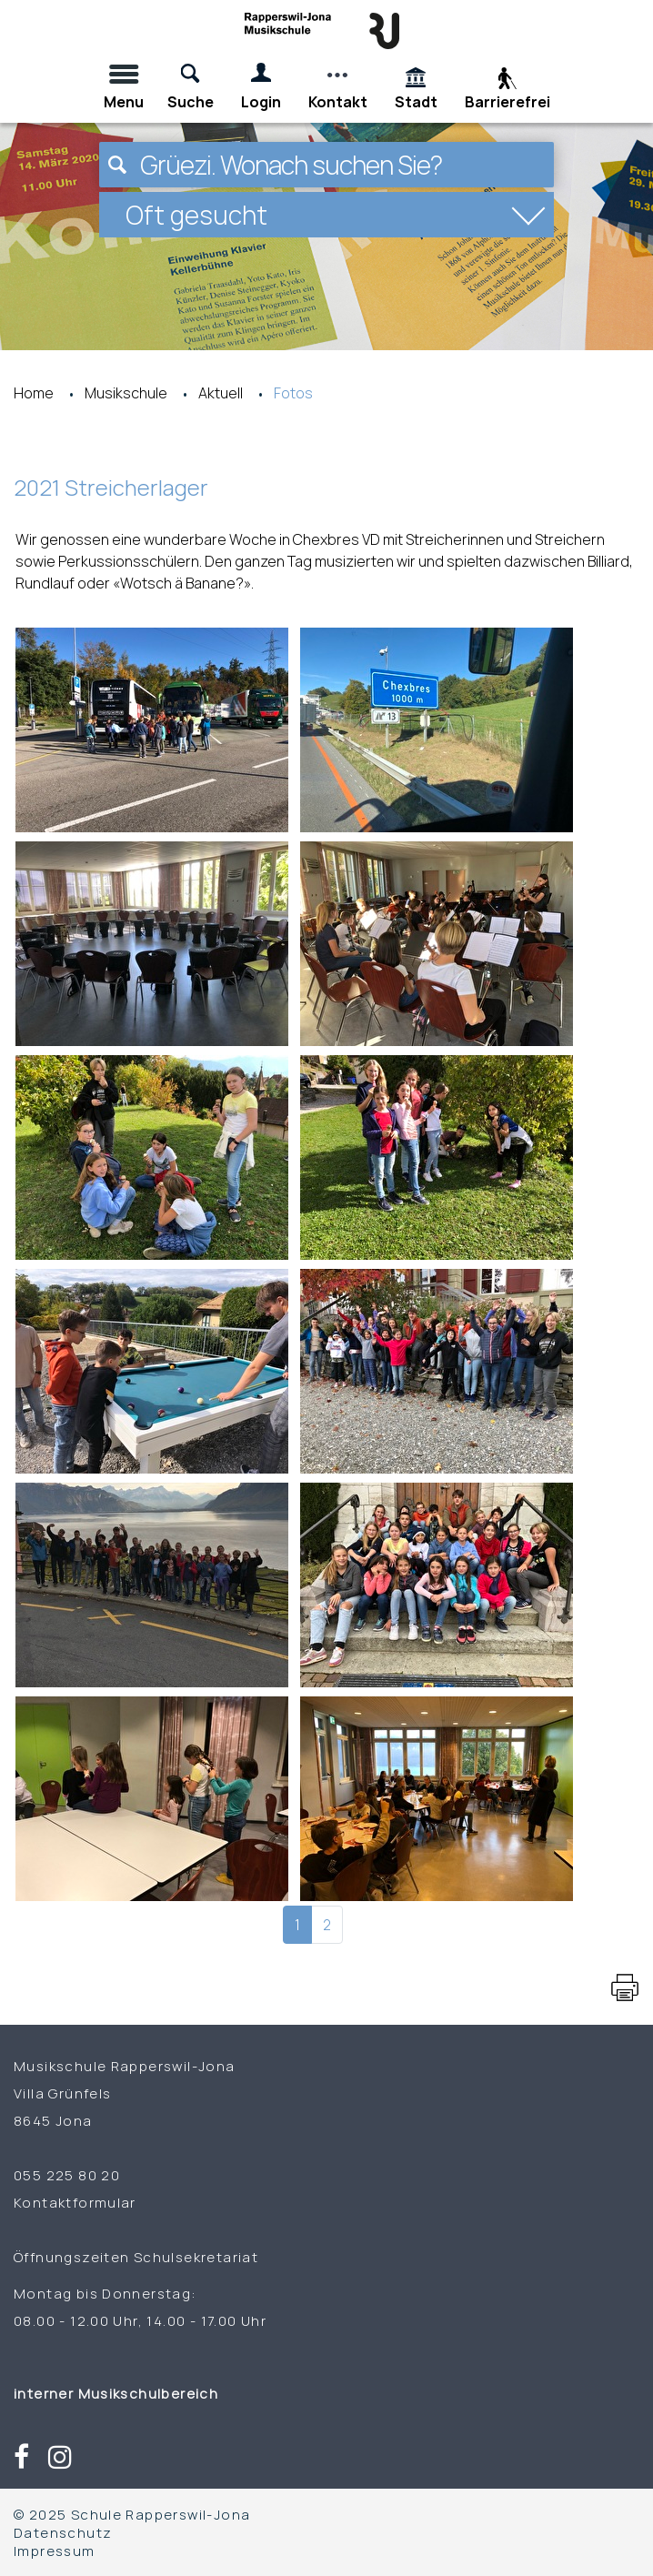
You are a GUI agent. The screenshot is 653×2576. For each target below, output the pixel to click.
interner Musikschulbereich (116, 2393)
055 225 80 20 (67, 2175)
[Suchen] (117, 165)
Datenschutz (63, 2532)
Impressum (54, 2550)
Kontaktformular (75, 2202)
